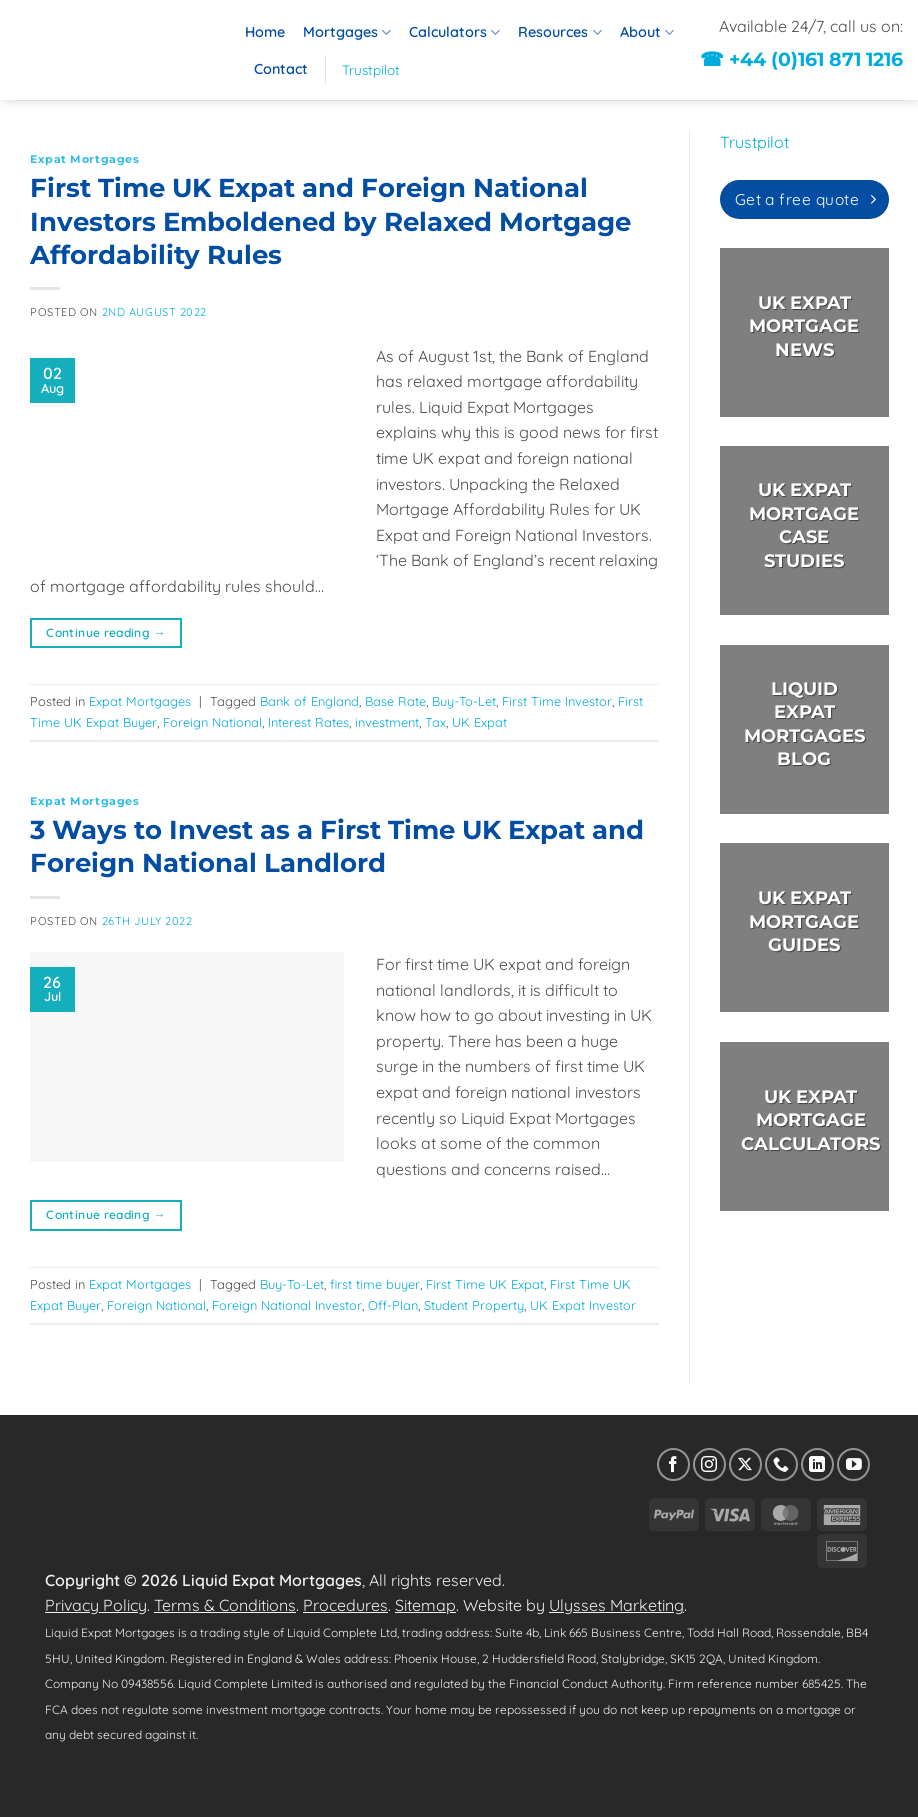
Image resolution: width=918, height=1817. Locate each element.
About (647, 32)
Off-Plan (393, 1305)
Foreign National (212, 722)
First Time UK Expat (485, 1284)
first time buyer (375, 1284)
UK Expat (479, 722)
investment (387, 722)
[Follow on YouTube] (853, 1464)
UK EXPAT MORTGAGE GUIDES (804, 922)
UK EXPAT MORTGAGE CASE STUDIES (804, 525)
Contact (281, 69)
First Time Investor (557, 701)
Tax (435, 722)
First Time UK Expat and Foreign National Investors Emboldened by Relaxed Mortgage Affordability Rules (330, 221)
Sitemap (425, 1605)
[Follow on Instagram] (709, 1464)
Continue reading (106, 632)
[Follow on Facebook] (673, 1464)
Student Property (474, 1305)
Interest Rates (308, 722)
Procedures (345, 1605)
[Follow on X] (745, 1464)
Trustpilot (371, 69)
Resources (559, 32)
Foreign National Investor (287, 1305)
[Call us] (781, 1464)
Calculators (454, 32)
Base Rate (395, 701)
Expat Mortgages (84, 159)
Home (265, 32)
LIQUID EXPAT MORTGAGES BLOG (803, 723)
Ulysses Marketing (616, 1605)
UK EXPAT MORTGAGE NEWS (804, 326)
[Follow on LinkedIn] (817, 1464)
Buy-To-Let (464, 701)
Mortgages (347, 32)
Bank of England (309, 701)
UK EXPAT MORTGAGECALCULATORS (810, 1120)
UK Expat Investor (583, 1305)
